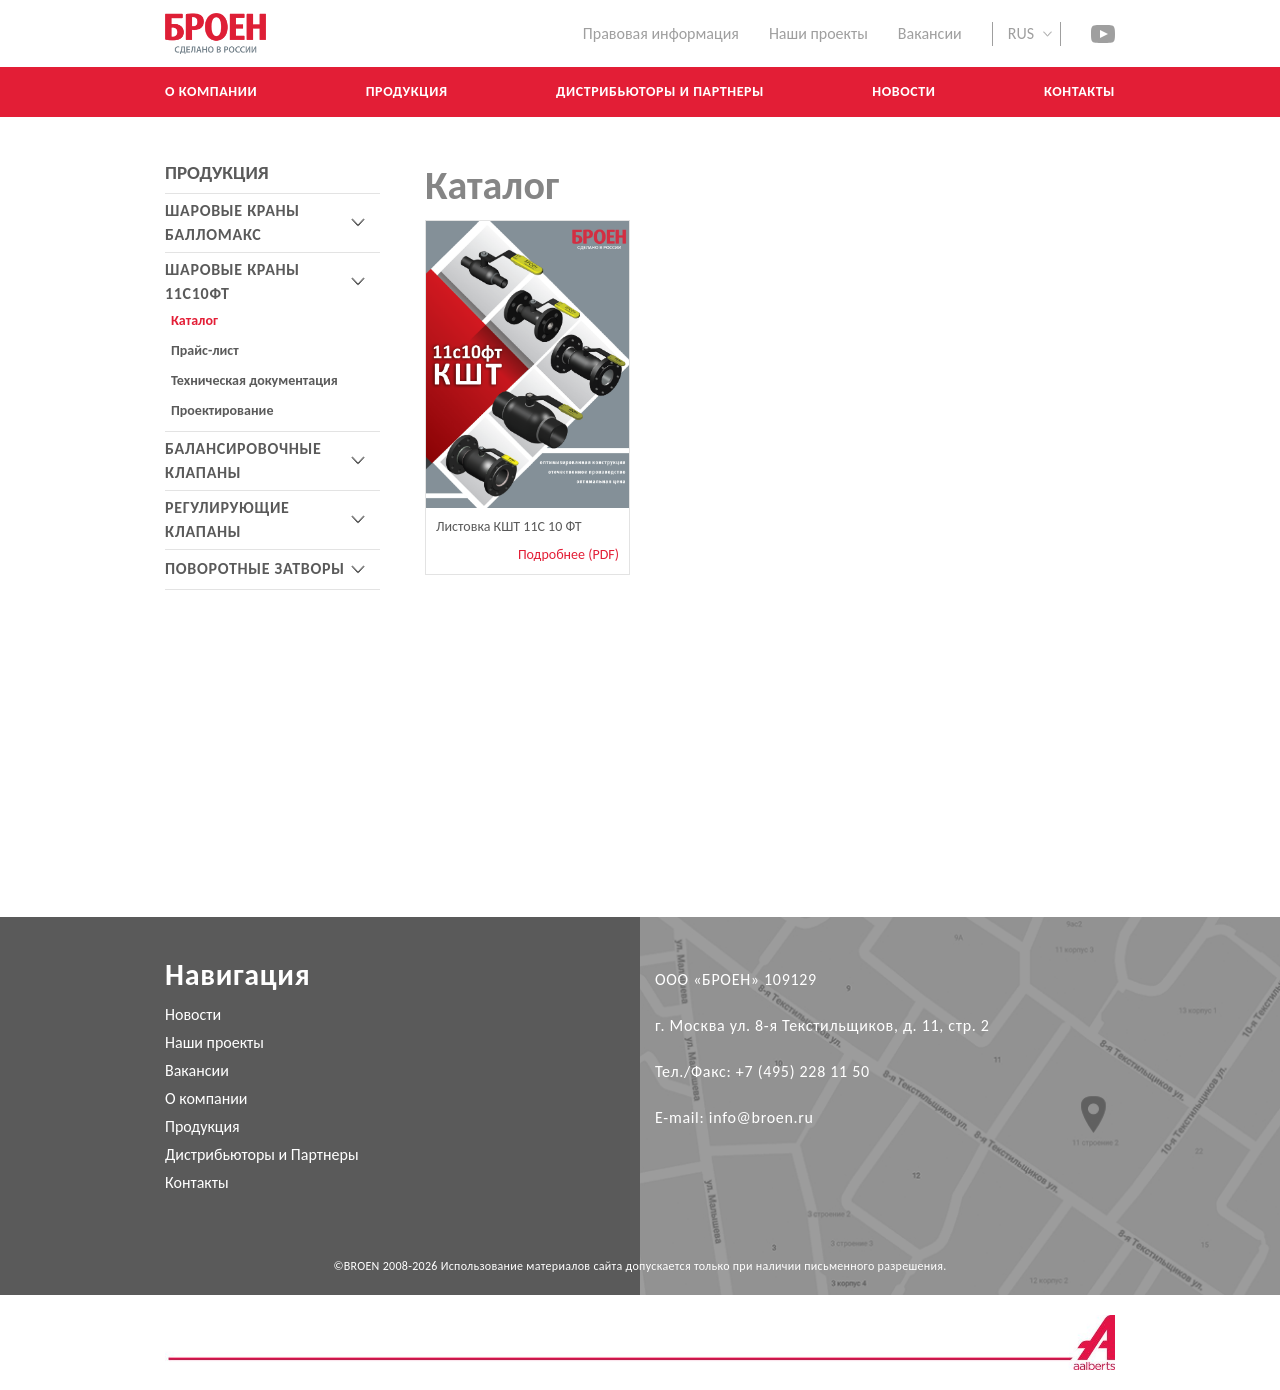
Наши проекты (818, 33)
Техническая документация (254, 380)
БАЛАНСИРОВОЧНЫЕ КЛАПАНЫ (243, 460)
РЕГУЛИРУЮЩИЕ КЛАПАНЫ (227, 519)
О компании (206, 1098)
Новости (193, 1014)
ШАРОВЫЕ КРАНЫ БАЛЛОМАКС (232, 222)
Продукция (202, 1126)
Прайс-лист (205, 350)
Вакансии (197, 1070)
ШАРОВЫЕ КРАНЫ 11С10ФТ (232, 281)
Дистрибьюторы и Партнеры (262, 1154)
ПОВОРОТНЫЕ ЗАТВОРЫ (255, 568)
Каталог (194, 320)
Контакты (197, 1182)
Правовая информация (661, 33)
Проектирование (222, 410)
